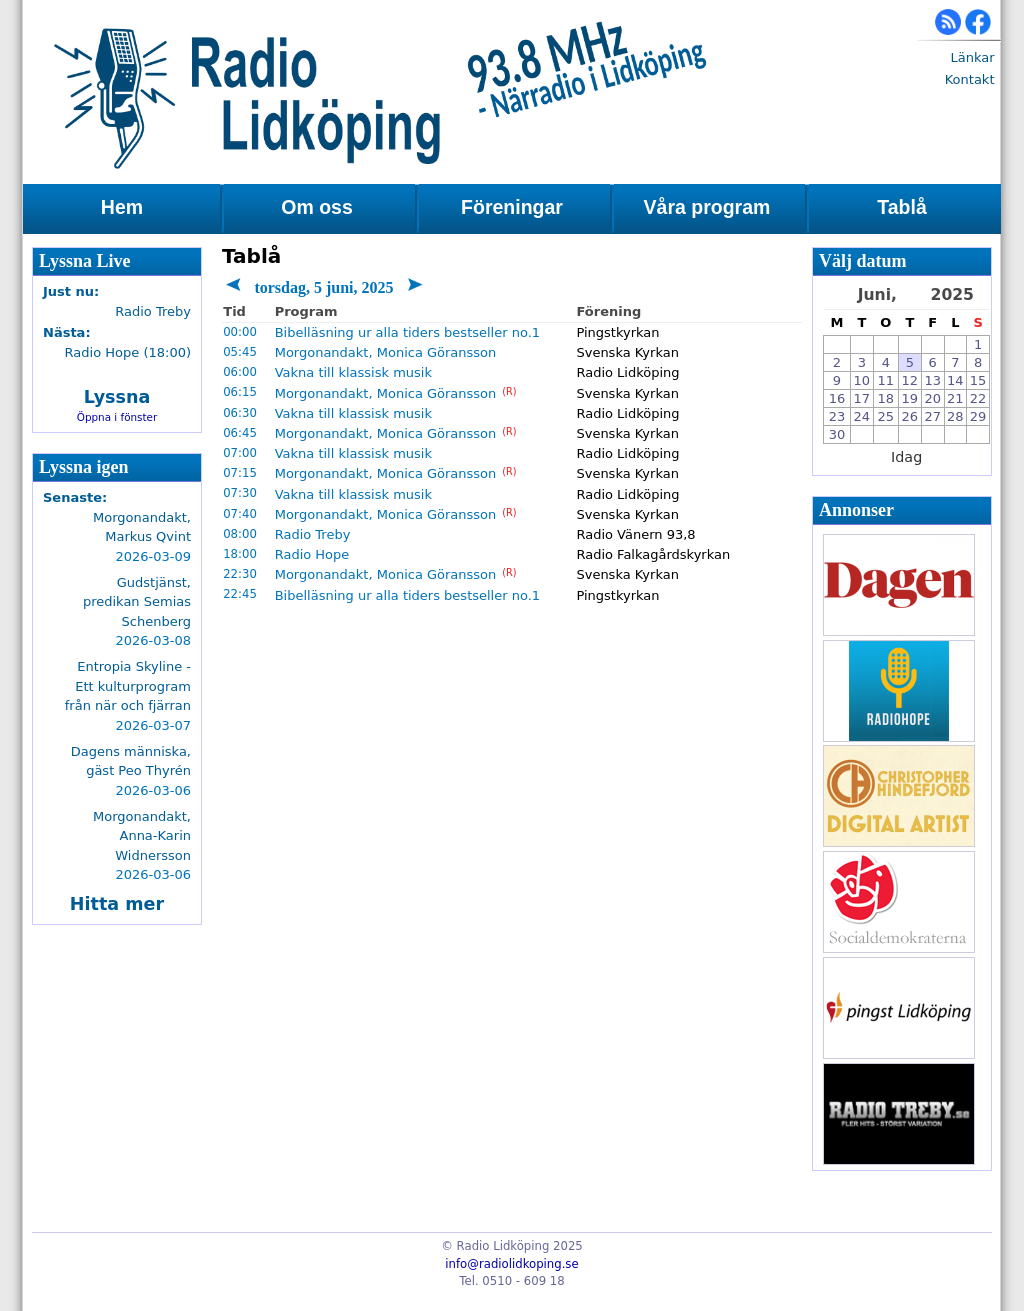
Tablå (901, 207)
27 (932, 416)
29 (978, 416)
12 (910, 380)
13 (932, 380)
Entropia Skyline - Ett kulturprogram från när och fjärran (128, 686)
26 (910, 416)
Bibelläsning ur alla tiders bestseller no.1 (407, 332)
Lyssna (117, 397)
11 (886, 380)
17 (862, 398)
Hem (122, 207)
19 (910, 398)
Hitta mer (117, 904)
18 (886, 398)
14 (955, 380)
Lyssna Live (85, 261)
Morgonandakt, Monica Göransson (386, 352)
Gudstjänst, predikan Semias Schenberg (137, 602)
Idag (906, 457)
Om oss (317, 207)
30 (837, 434)
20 (932, 398)
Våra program (707, 207)
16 (837, 398)
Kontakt (970, 79)
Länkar (972, 57)
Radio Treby (313, 534)
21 (955, 398)
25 (886, 416)
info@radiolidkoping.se (511, 1264)
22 (978, 398)
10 (862, 380)
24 (862, 416)
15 (978, 380)
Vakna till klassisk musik (353, 372)
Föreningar (512, 207)
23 (837, 416)
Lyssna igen (84, 467)
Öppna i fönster (117, 417)
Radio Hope (312, 554)
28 (955, 416)
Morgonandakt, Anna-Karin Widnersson (142, 836)
